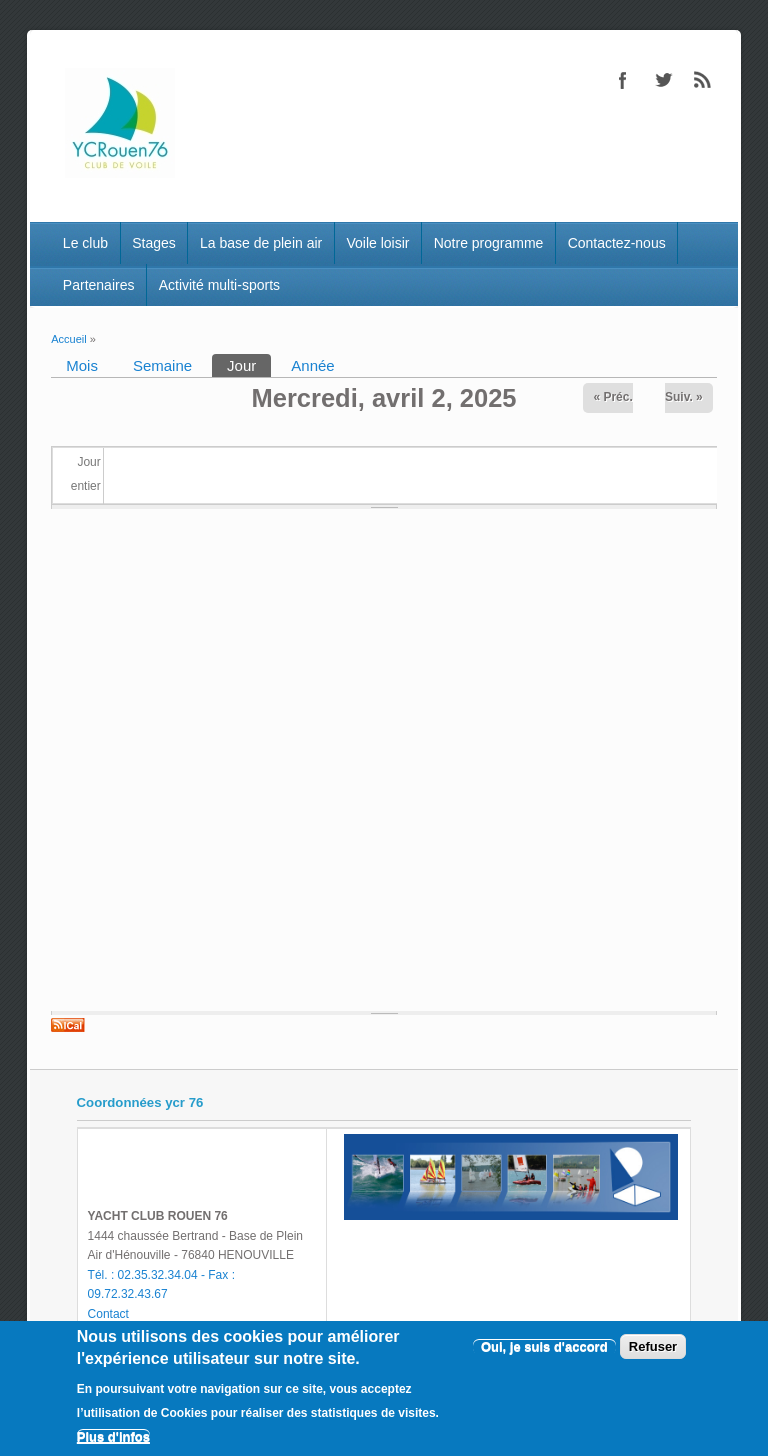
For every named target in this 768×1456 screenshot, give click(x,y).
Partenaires (99, 285)
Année (312, 365)
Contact (108, 1314)
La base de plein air (261, 243)
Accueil (68, 339)
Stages (154, 243)
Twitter (663, 80)
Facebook (623, 80)
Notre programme (489, 243)
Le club (85, 243)
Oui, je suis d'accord (544, 1346)
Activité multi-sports (219, 285)
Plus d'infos (113, 1436)
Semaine (162, 365)
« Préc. (612, 397)
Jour (249, 364)
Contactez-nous (617, 243)
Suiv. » (684, 397)
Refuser (653, 1346)
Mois (82, 365)
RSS (703, 80)
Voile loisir (377, 243)
